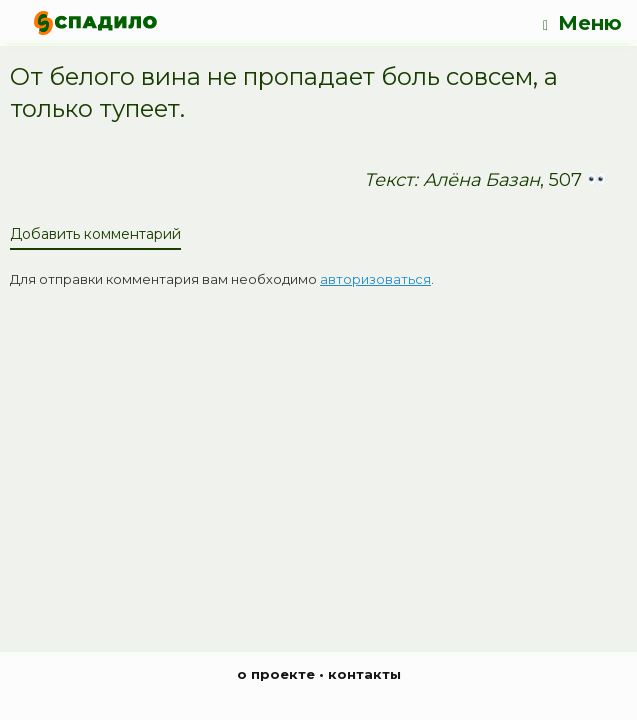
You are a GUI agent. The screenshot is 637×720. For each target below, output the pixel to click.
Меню (582, 23)
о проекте (276, 674)
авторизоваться (375, 279)
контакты (364, 674)
